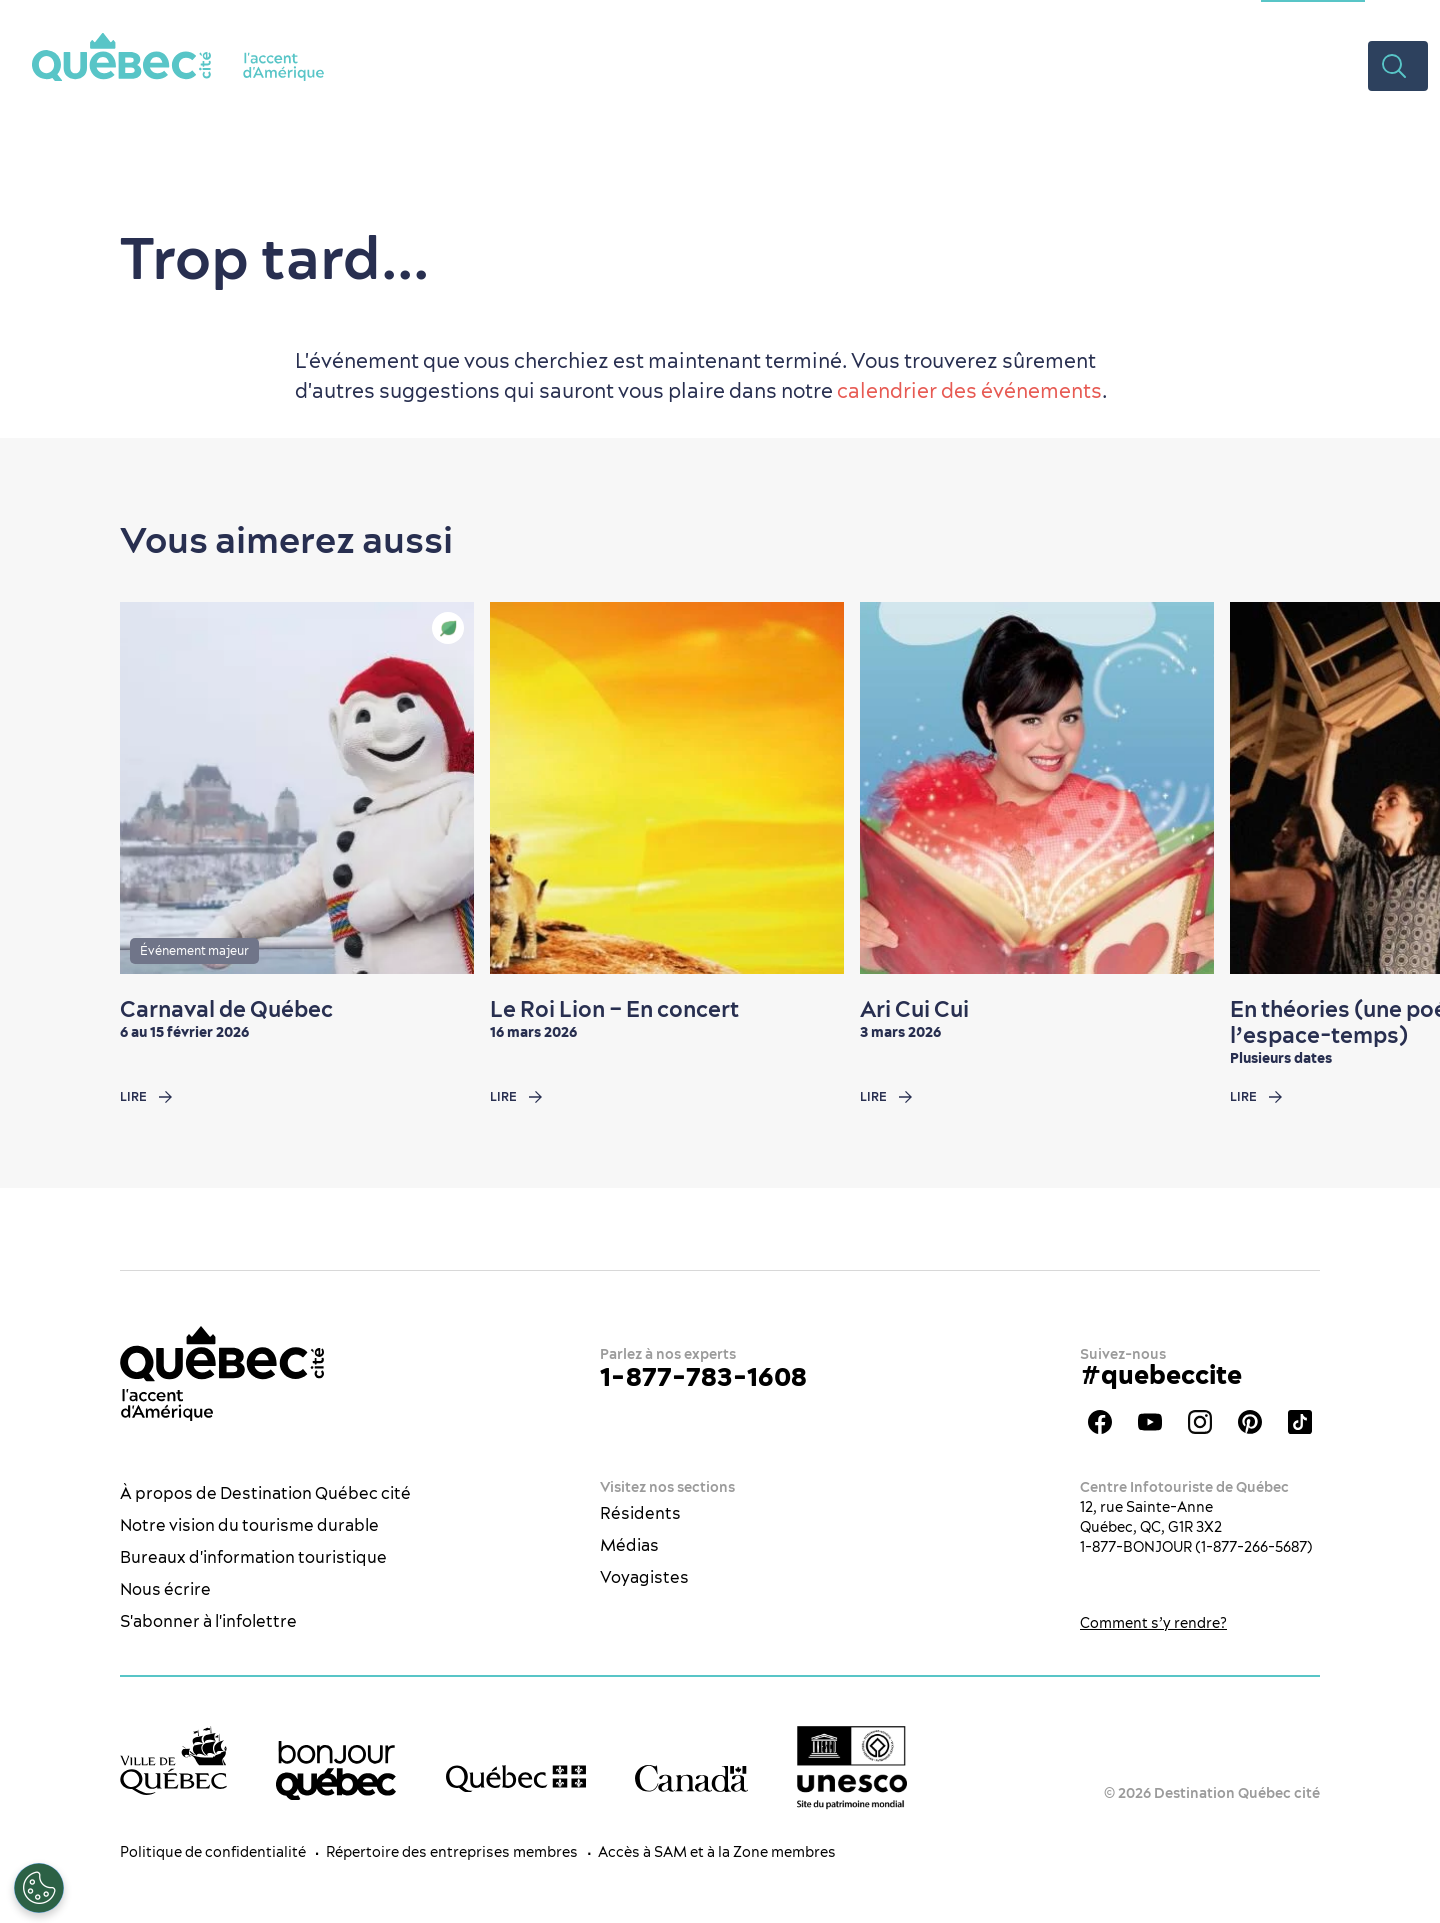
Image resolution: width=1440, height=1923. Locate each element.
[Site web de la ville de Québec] (173, 1760)
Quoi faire (734, 65)
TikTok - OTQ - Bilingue (1300, 1422)
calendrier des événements (969, 390)
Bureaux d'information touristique (253, 1557)
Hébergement (1008, 65)
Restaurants (863, 65)
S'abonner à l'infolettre (208, 1621)
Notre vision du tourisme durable (249, 1525)
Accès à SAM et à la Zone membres (717, 1852)
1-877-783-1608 (703, 1376)
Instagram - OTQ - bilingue (1200, 1422)
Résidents (640, 1513)
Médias (629, 1545)
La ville (626, 65)
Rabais (1237, 65)
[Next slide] (1386, 788)
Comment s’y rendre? (1153, 1623)
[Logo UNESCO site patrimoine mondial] (852, 1767)
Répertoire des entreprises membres (452, 1852)
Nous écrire (165, 1589)
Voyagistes (644, 1577)
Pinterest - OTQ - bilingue (1250, 1422)
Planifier (1137, 65)
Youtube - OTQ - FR (1150, 1422)
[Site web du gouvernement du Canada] (691, 1778)
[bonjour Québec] (336, 1771)
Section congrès (1313, 15)
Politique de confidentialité (213, 1852)
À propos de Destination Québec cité (265, 1493)
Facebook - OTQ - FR (1100, 1422)
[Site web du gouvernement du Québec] (516, 1778)
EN (1394, 15)
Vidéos (1323, 65)
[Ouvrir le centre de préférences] (39, 1888)
